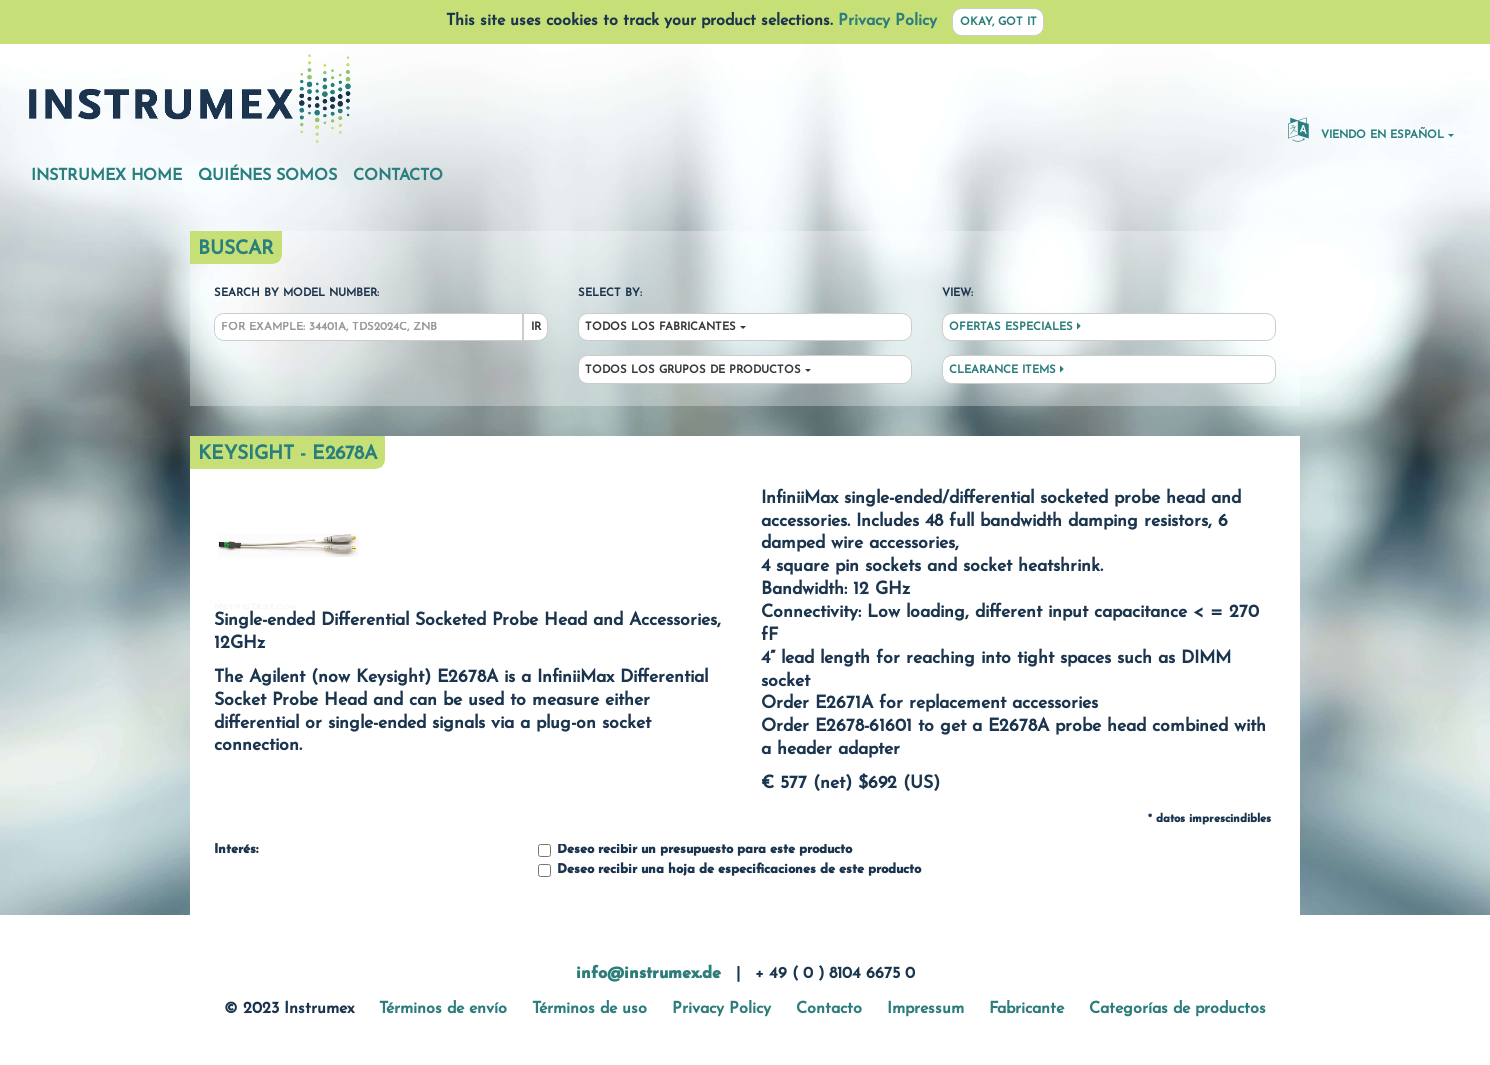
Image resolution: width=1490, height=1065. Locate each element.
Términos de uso (589, 1009)
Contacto (398, 176)
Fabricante (1026, 1009)
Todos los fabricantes (660, 327)
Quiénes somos (267, 176)
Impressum (925, 1009)
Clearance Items (1006, 370)
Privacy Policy (887, 21)
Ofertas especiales (1015, 327)
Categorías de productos (1177, 1009)
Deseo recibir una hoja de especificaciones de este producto (729, 870)
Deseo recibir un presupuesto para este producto (695, 850)
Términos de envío (443, 1009)
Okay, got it (998, 22)
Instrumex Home (106, 176)
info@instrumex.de (648, 974)
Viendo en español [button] (1366, 129)
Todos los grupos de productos (693, 370)
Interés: (236, 850)
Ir (536, 327)
